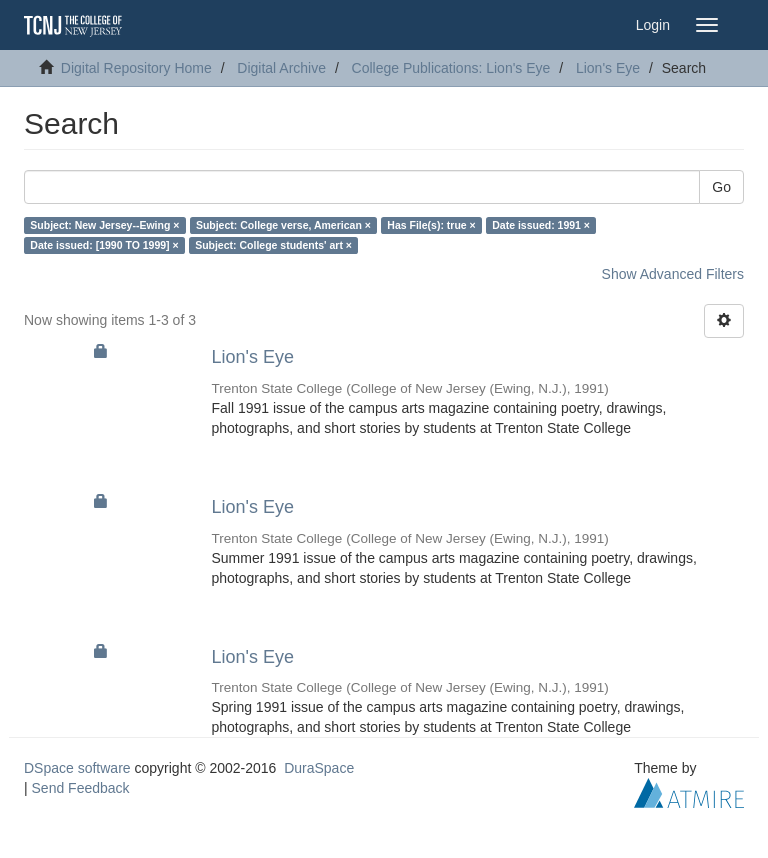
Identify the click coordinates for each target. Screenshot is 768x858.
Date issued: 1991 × (541, 225)
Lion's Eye (608, 68)
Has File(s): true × (431, 225)
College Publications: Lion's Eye (451, 68)
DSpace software (77, 768)
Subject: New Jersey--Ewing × (104, 225)
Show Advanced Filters (673, 274)
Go (721, 187)
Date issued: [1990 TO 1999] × (104, 245)
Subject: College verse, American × (283, 225)
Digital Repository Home (136, 68)
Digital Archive (281, 68)
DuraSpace (319, 768)
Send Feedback (81, 788)
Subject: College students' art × (273, 245)
